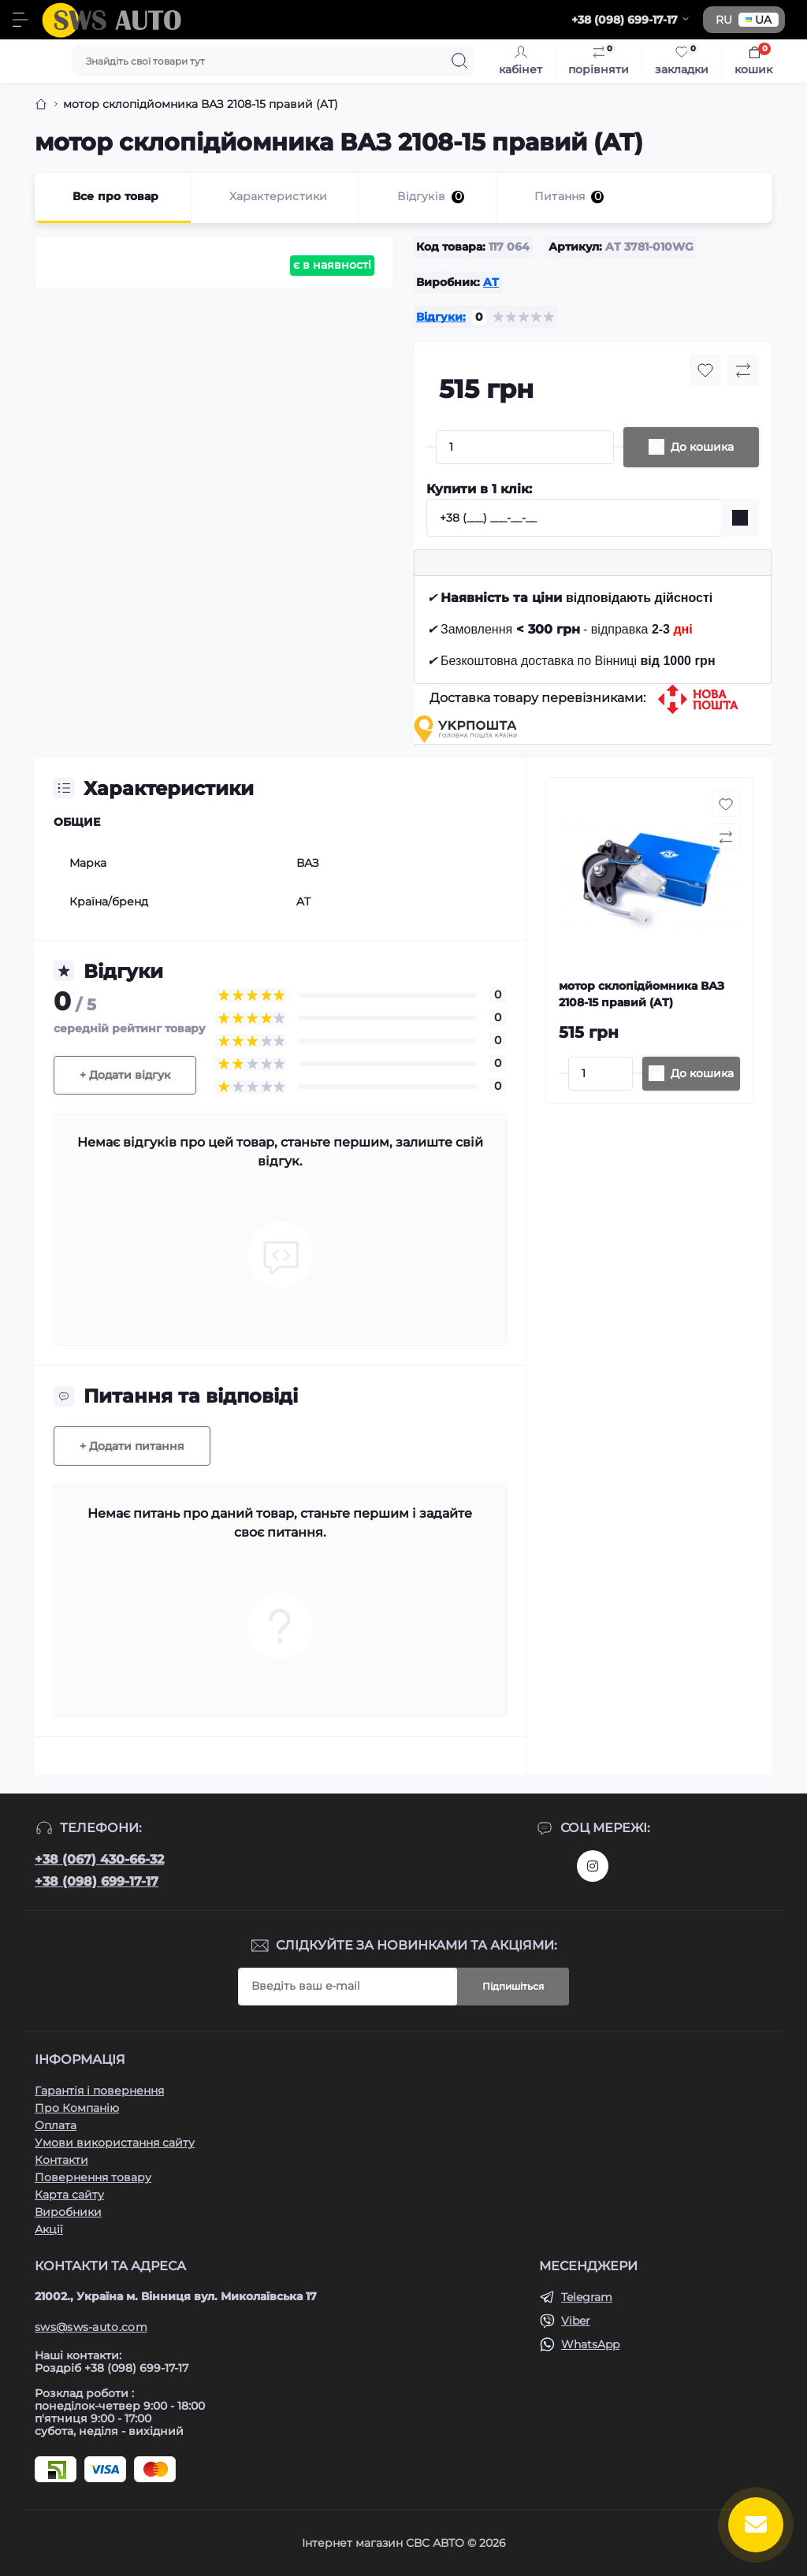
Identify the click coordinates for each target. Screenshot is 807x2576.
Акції (49, 2229)
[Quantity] (525, 447)
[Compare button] (743, 370)
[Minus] (431, 447)
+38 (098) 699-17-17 (96, 1881)
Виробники (68, 2212)
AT (491, 282)
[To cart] (691, 1074)
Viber (575, 2320)
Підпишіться (513, 1986)
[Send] (740, 518)
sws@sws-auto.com (91, 2327)
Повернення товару (93, 2177)
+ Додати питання (132, 1446)
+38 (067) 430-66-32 (99, 1859)
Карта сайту (69, 2194)
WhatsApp (590, 2344)
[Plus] (618, 447)
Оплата (55, 2125)
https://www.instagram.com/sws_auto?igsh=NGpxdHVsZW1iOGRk (592, 1866)
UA (759, 19)
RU (724, 19)
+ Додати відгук (125, 1075)
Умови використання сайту (115, 2142)
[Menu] (20, 20)
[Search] (459, 61)
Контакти (61, 2160)
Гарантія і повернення (99, 2090)
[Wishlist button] (705, 370)
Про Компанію (77, 2108)
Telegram (586, 2297)
